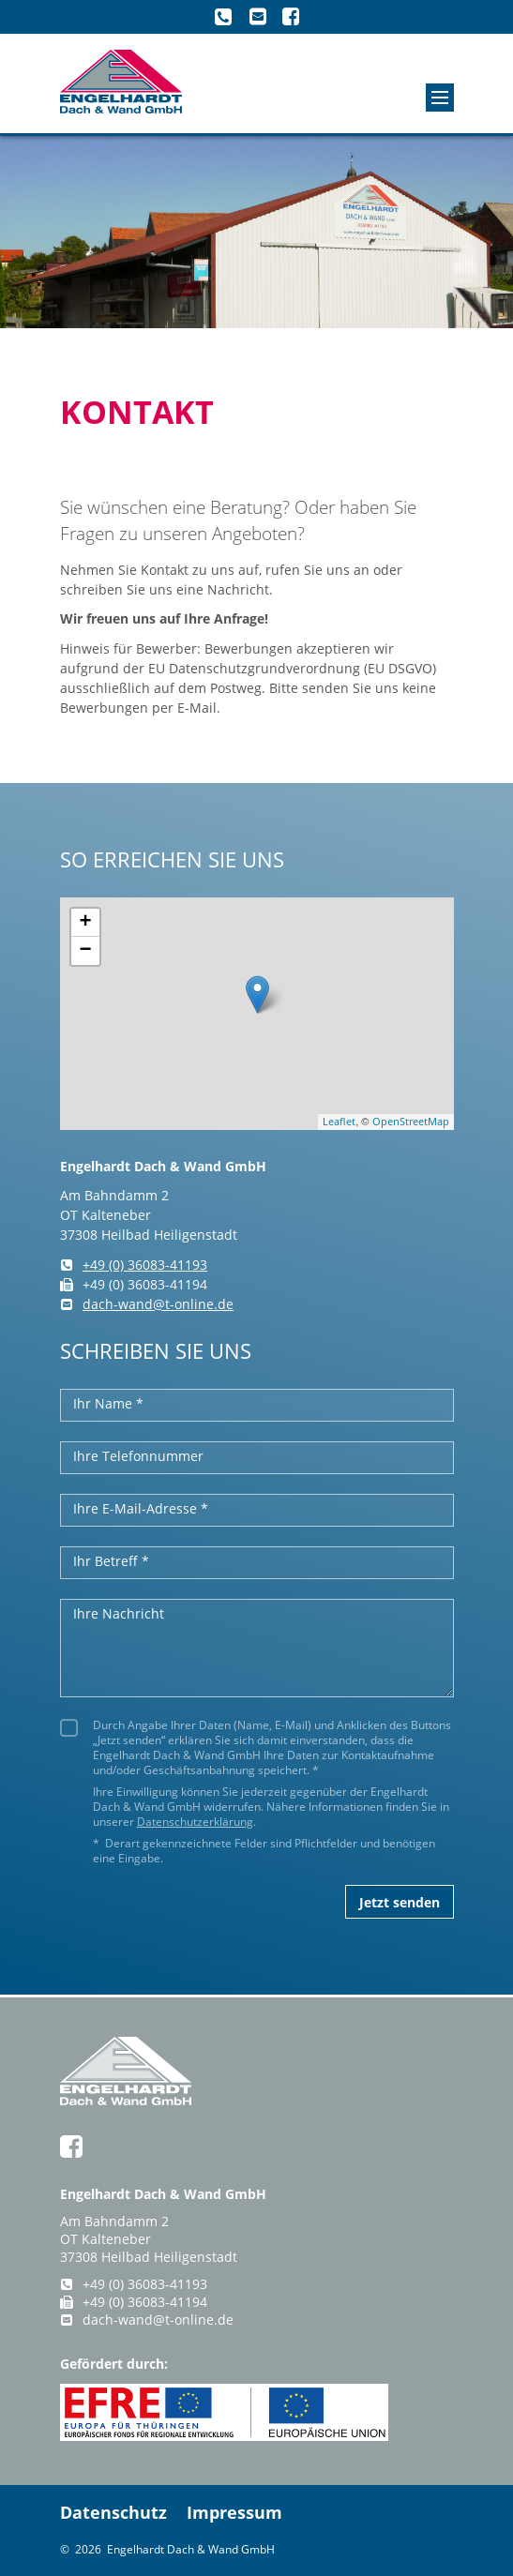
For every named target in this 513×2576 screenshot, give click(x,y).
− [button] (85, 951)
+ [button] (85, 923)
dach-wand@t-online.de (147, 1304)
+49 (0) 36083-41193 (134, 1264)
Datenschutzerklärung (195, 1821)
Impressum (234, 2512)
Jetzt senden (399, 1902)
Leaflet (339, 1121)
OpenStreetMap (410, 1121)
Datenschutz (113, 2512)
